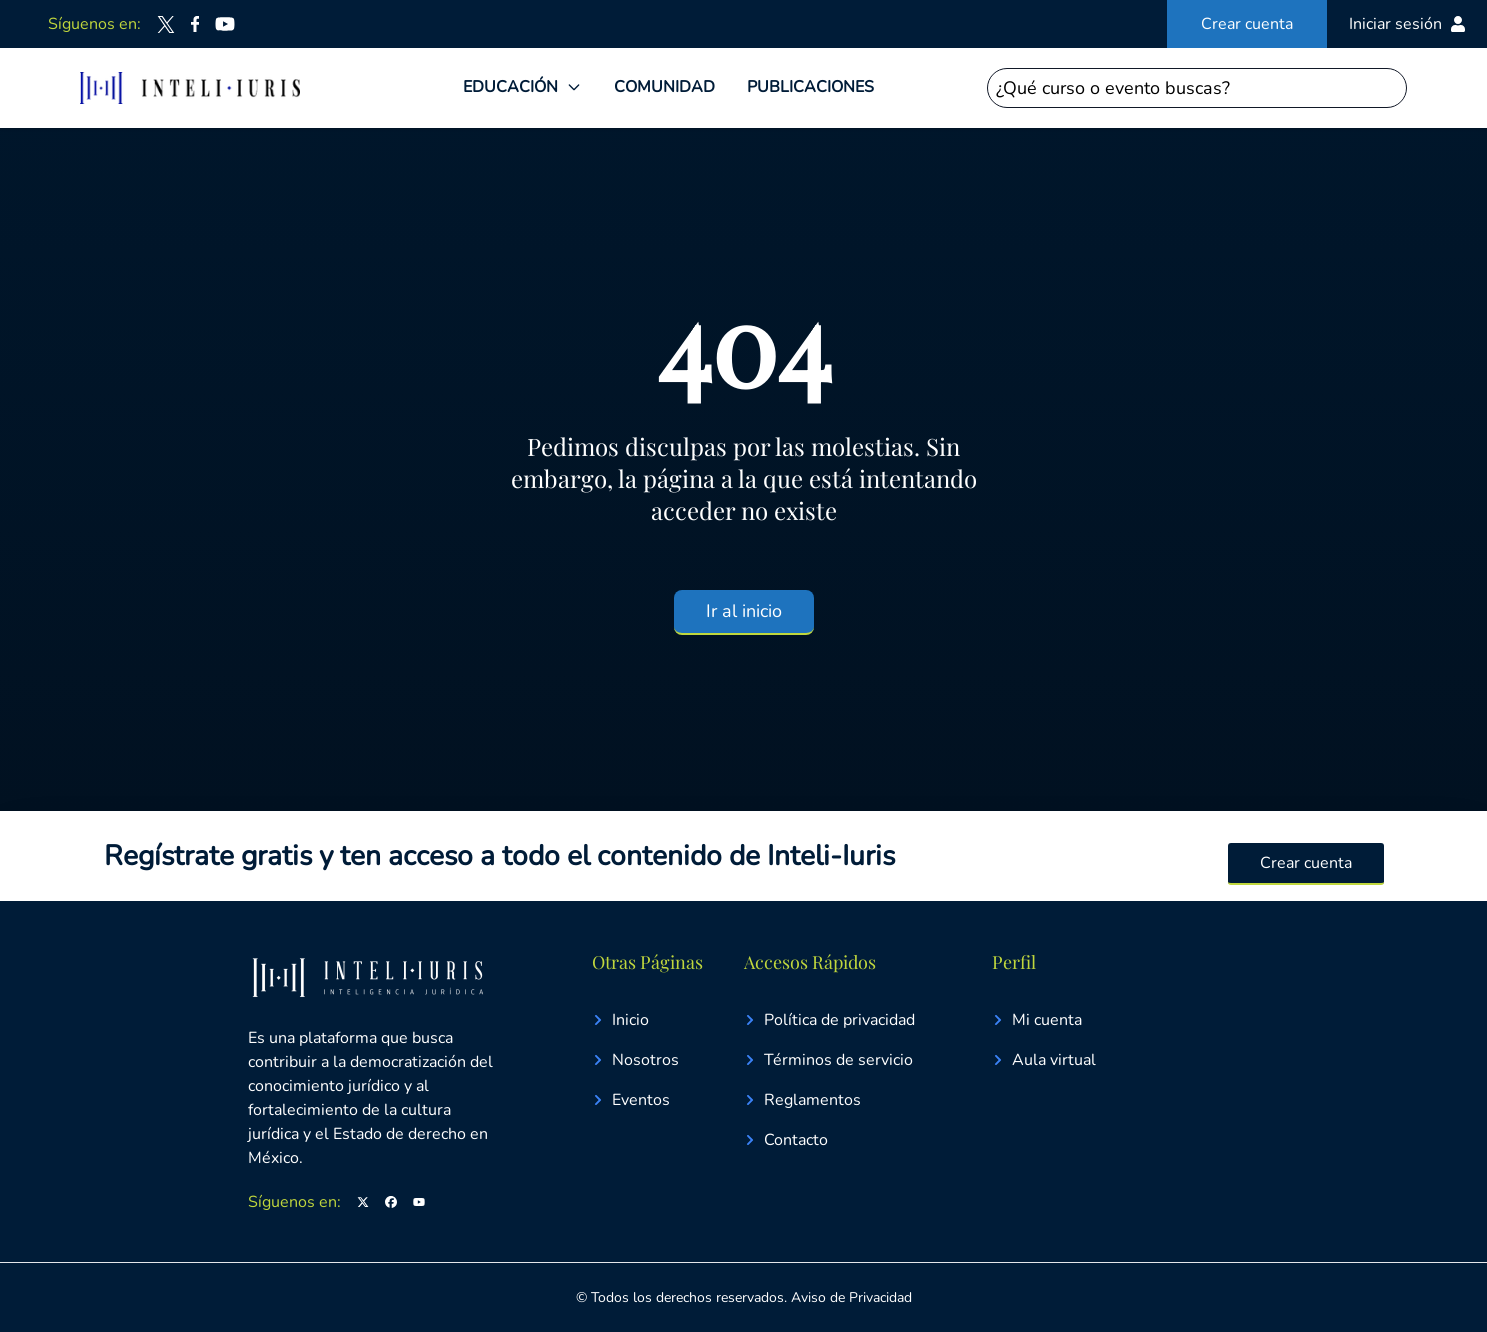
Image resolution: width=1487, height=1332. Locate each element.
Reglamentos (802, 1100)
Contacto (786, 1140)
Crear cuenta (1247, 24)
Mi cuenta (1037, 1020)
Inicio (620, 1020)
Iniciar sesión (1407, 24)
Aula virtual (1044, 1060)
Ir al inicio (744, 611)
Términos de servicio (828, 1060)
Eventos (631, 1100)
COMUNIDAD (664, 87)
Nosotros (635, 1060)
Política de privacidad (829, 1020)
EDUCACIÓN (510, 87)
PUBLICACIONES (810, 87)
